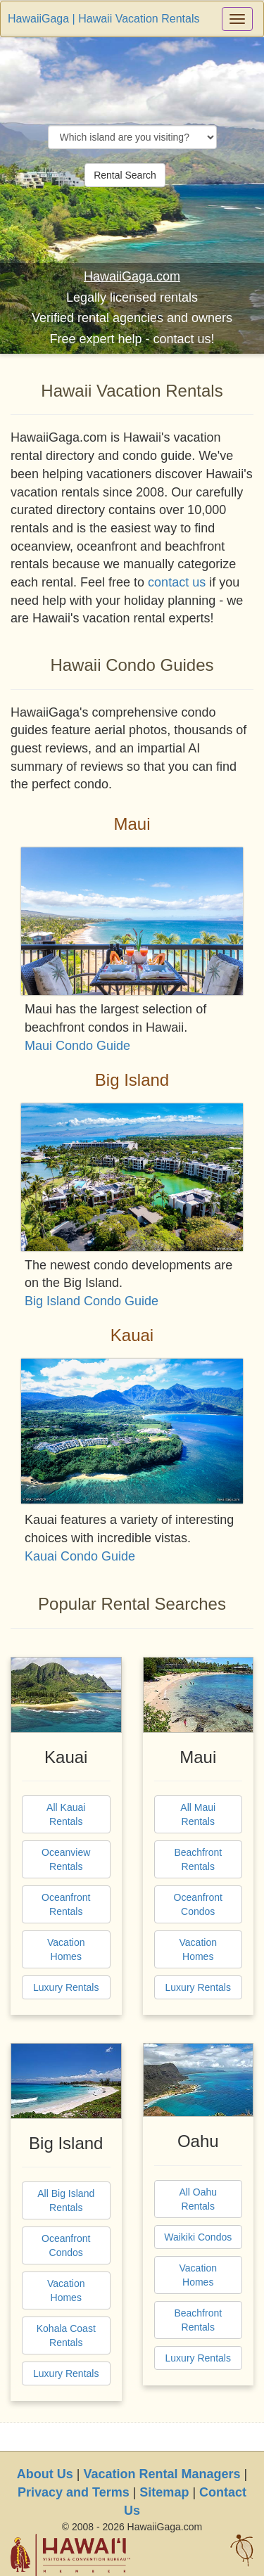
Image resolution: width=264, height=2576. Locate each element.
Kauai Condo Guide (80, 1556)
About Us (45, 2474)
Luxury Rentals (66, 1987)
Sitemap (164, 2492)
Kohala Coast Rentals (66, 2335)
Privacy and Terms (74, 2492)
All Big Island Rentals (65, 2200)
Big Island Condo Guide (91, 1301)
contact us (177, 582)
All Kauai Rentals (65, 1814)
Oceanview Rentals (66, 1859)
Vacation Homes (65, 1949)
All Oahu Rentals (198, 2199)
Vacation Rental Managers (161, 2474)
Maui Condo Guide (77, 1046)
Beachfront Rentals (198, 1859)
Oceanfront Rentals (66, 1904)
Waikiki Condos (198, 2237)
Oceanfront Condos (198, 1904)
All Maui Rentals (197, 1814)
